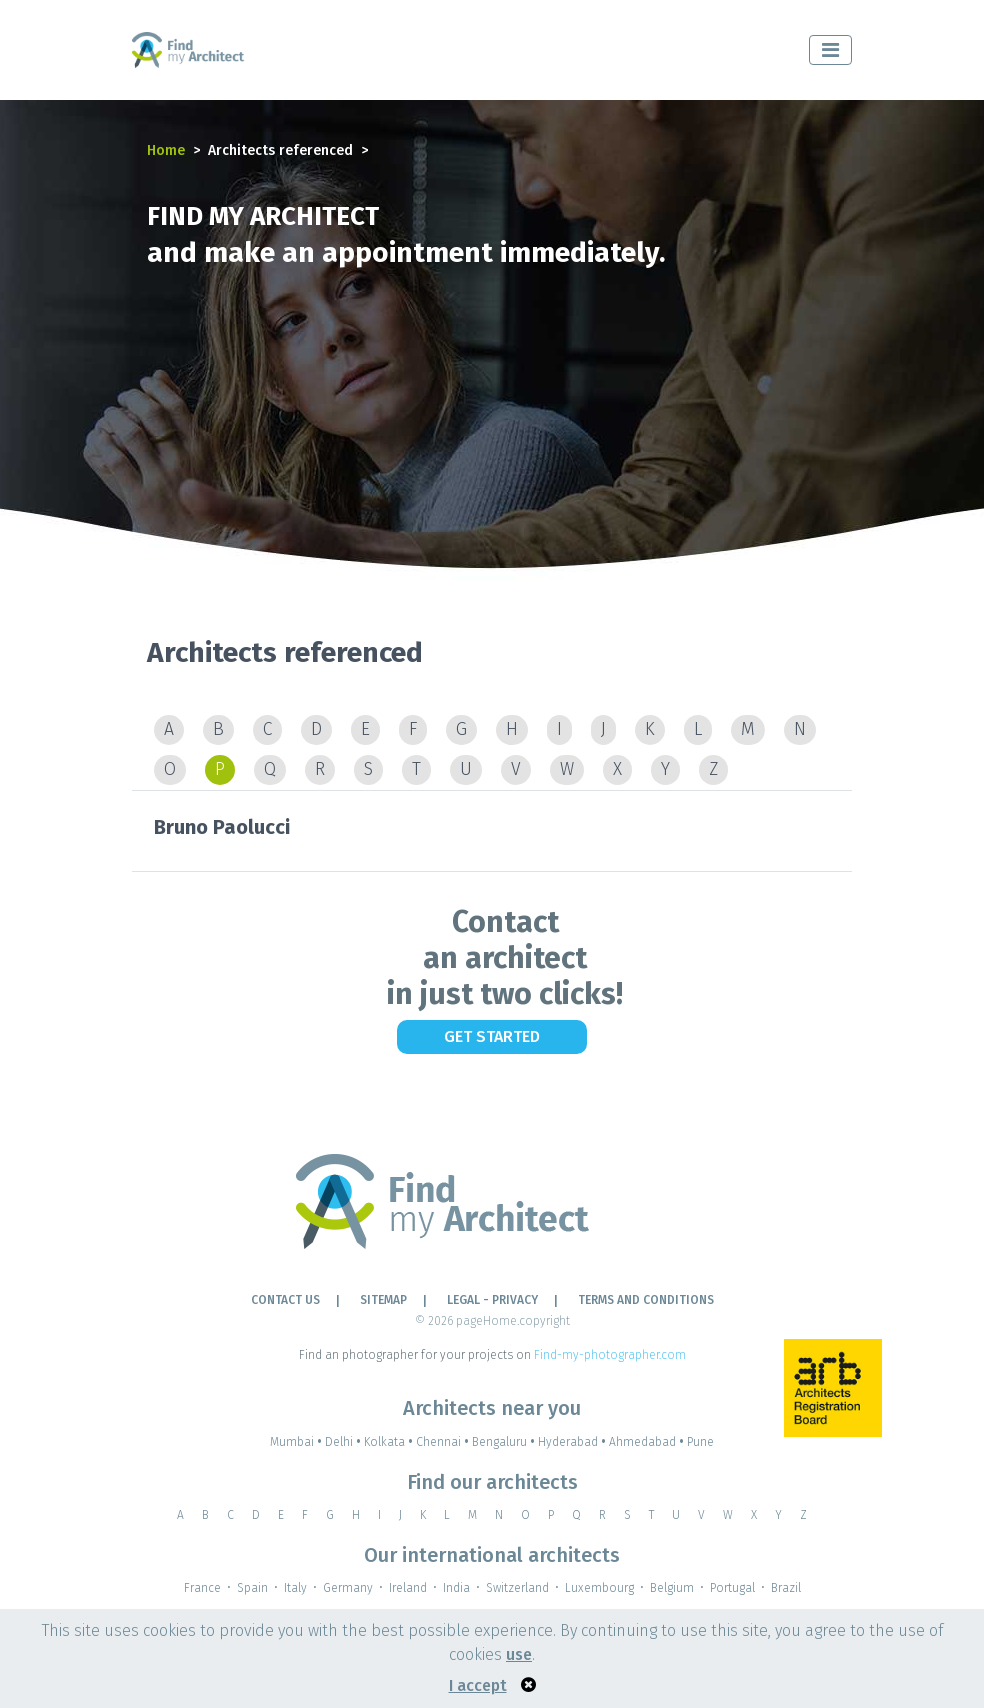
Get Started (492, 1036)
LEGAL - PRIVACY (492, 1300)
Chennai (444, 1442)
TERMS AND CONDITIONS (646, 1300)
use (519, 1654)
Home (166, 150)
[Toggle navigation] (830, 50)
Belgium (672, 1588)
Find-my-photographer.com (610, 1355)
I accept (478, 1685)
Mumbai (297, 1442)
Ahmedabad (648, 1442)
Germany (348, 1588)
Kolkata (390, 1442)
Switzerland (517, 1588)
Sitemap (383, 1300)
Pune (700, 1442)
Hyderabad (573, 1442)
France (202, 1588)
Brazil (786, 1588)
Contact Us (285, 1300)
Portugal (732, 1588)
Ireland (408, 1588)
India (456, 1588)
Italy (295, 1588)
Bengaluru (505, 1442)
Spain (252, 1588)
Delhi (344, 1442)
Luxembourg (599, 1588)
